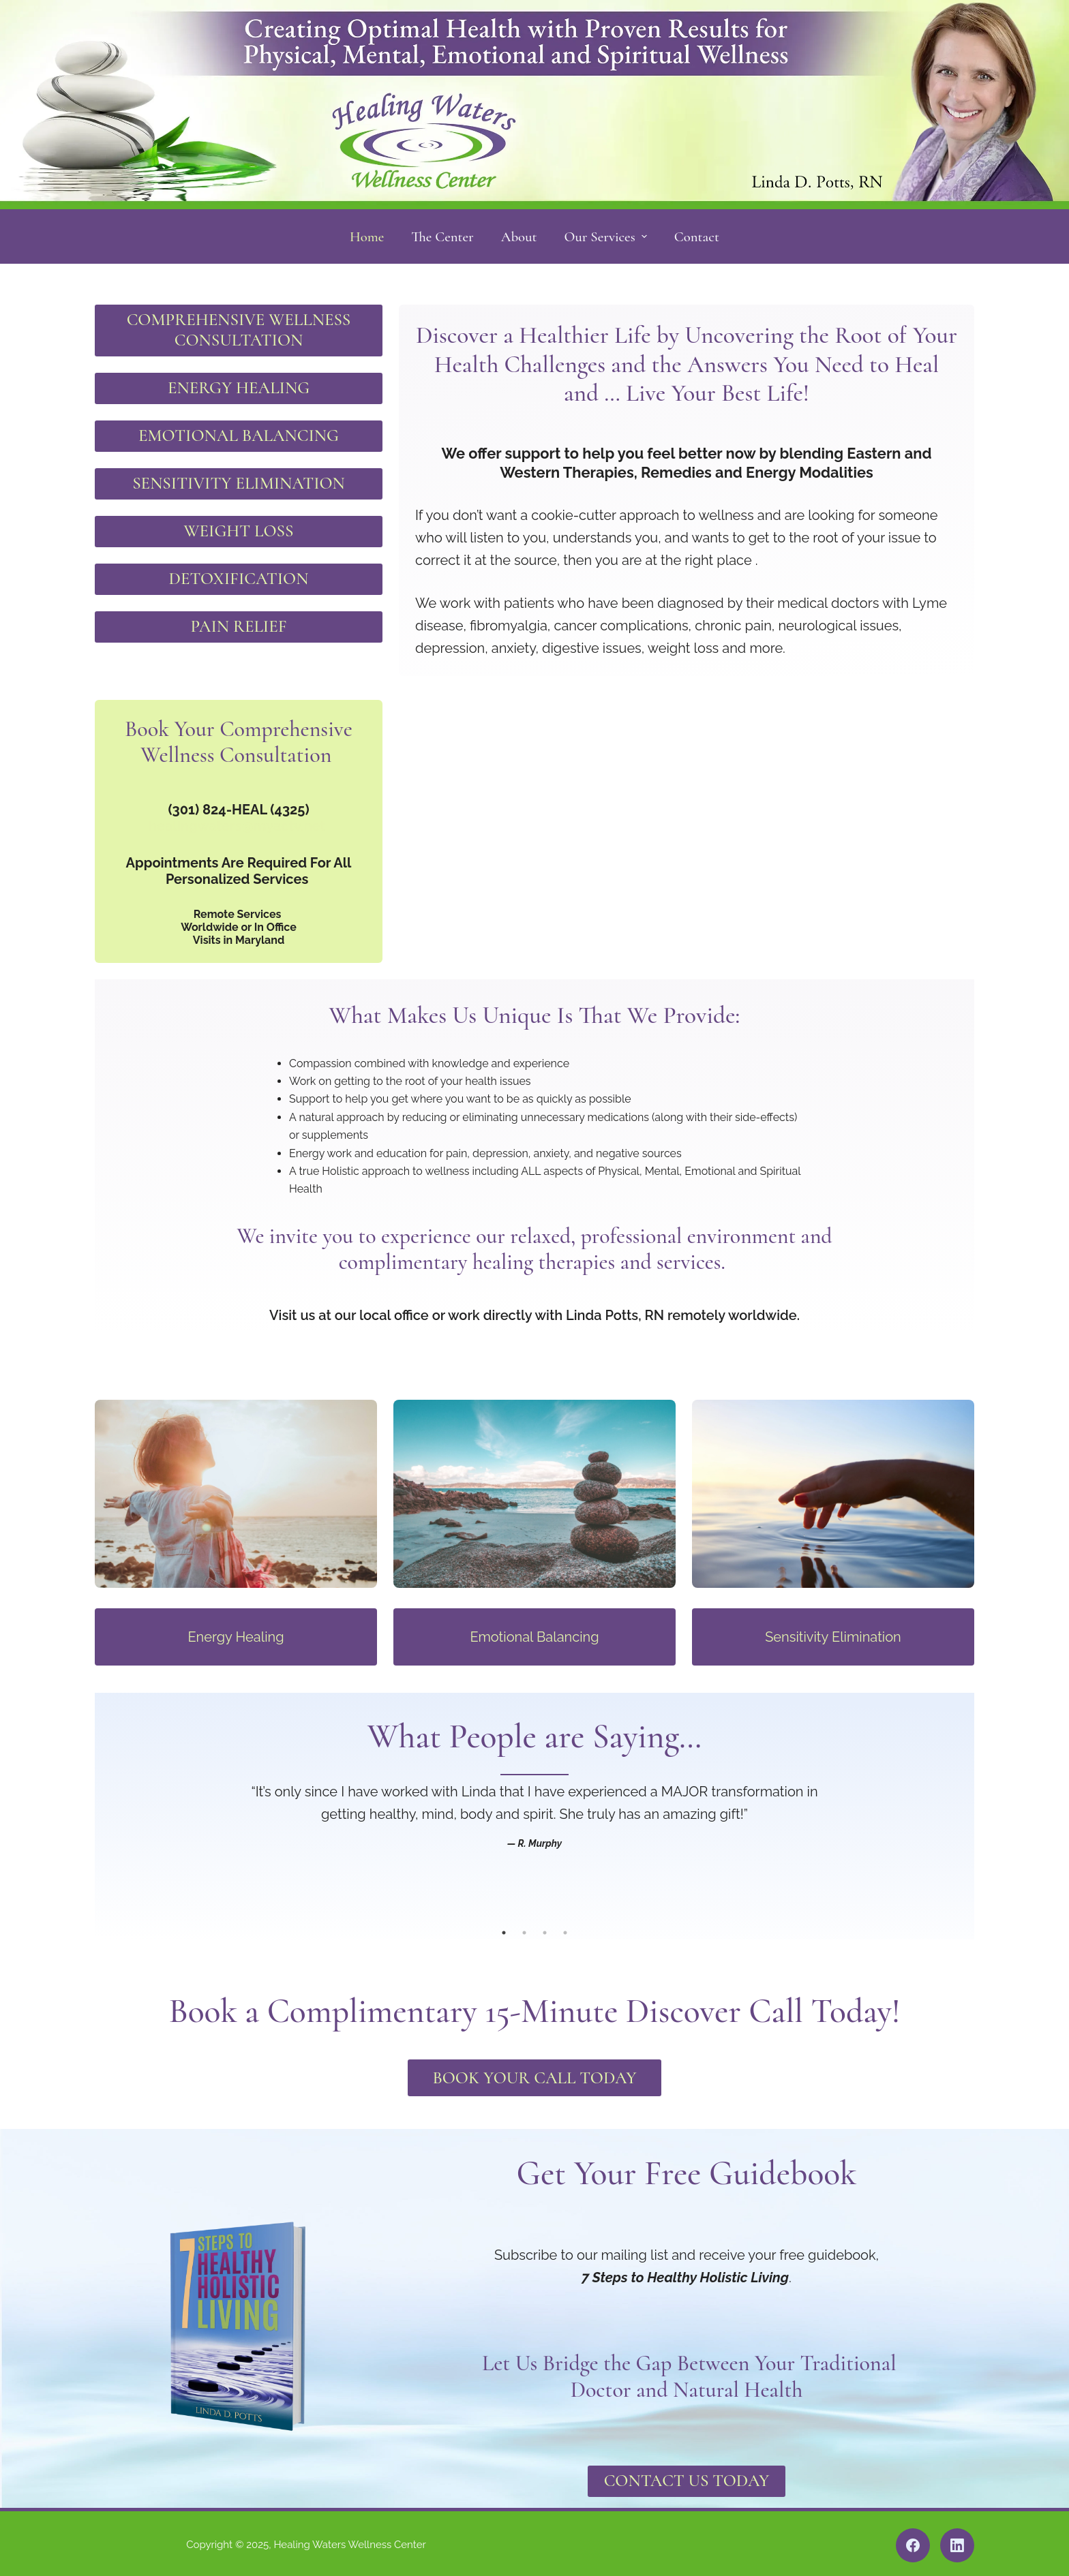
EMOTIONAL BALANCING (238, 433)
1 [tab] (504, 1926)
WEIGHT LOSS (239, 526)
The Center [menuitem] (442, 236)
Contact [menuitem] (696, 236)
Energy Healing (235, 1631)
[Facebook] (913, 2542)
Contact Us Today (686, 2478)
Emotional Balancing (534, 1631)
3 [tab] (545, 1926)
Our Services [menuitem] (607, 236)
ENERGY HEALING (238, 386)
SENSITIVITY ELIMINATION (238, 480)
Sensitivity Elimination (833, 1631)
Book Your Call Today (535, 2072)
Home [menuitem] (367, 236)
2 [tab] (524, 1926)
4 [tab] (565, 1926)
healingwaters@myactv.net (237, 819)
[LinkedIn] (957, 2542)
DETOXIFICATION (238, 573)
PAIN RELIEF (238, 620)
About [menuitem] (519, 236)
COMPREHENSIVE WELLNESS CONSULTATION (238, 329)
